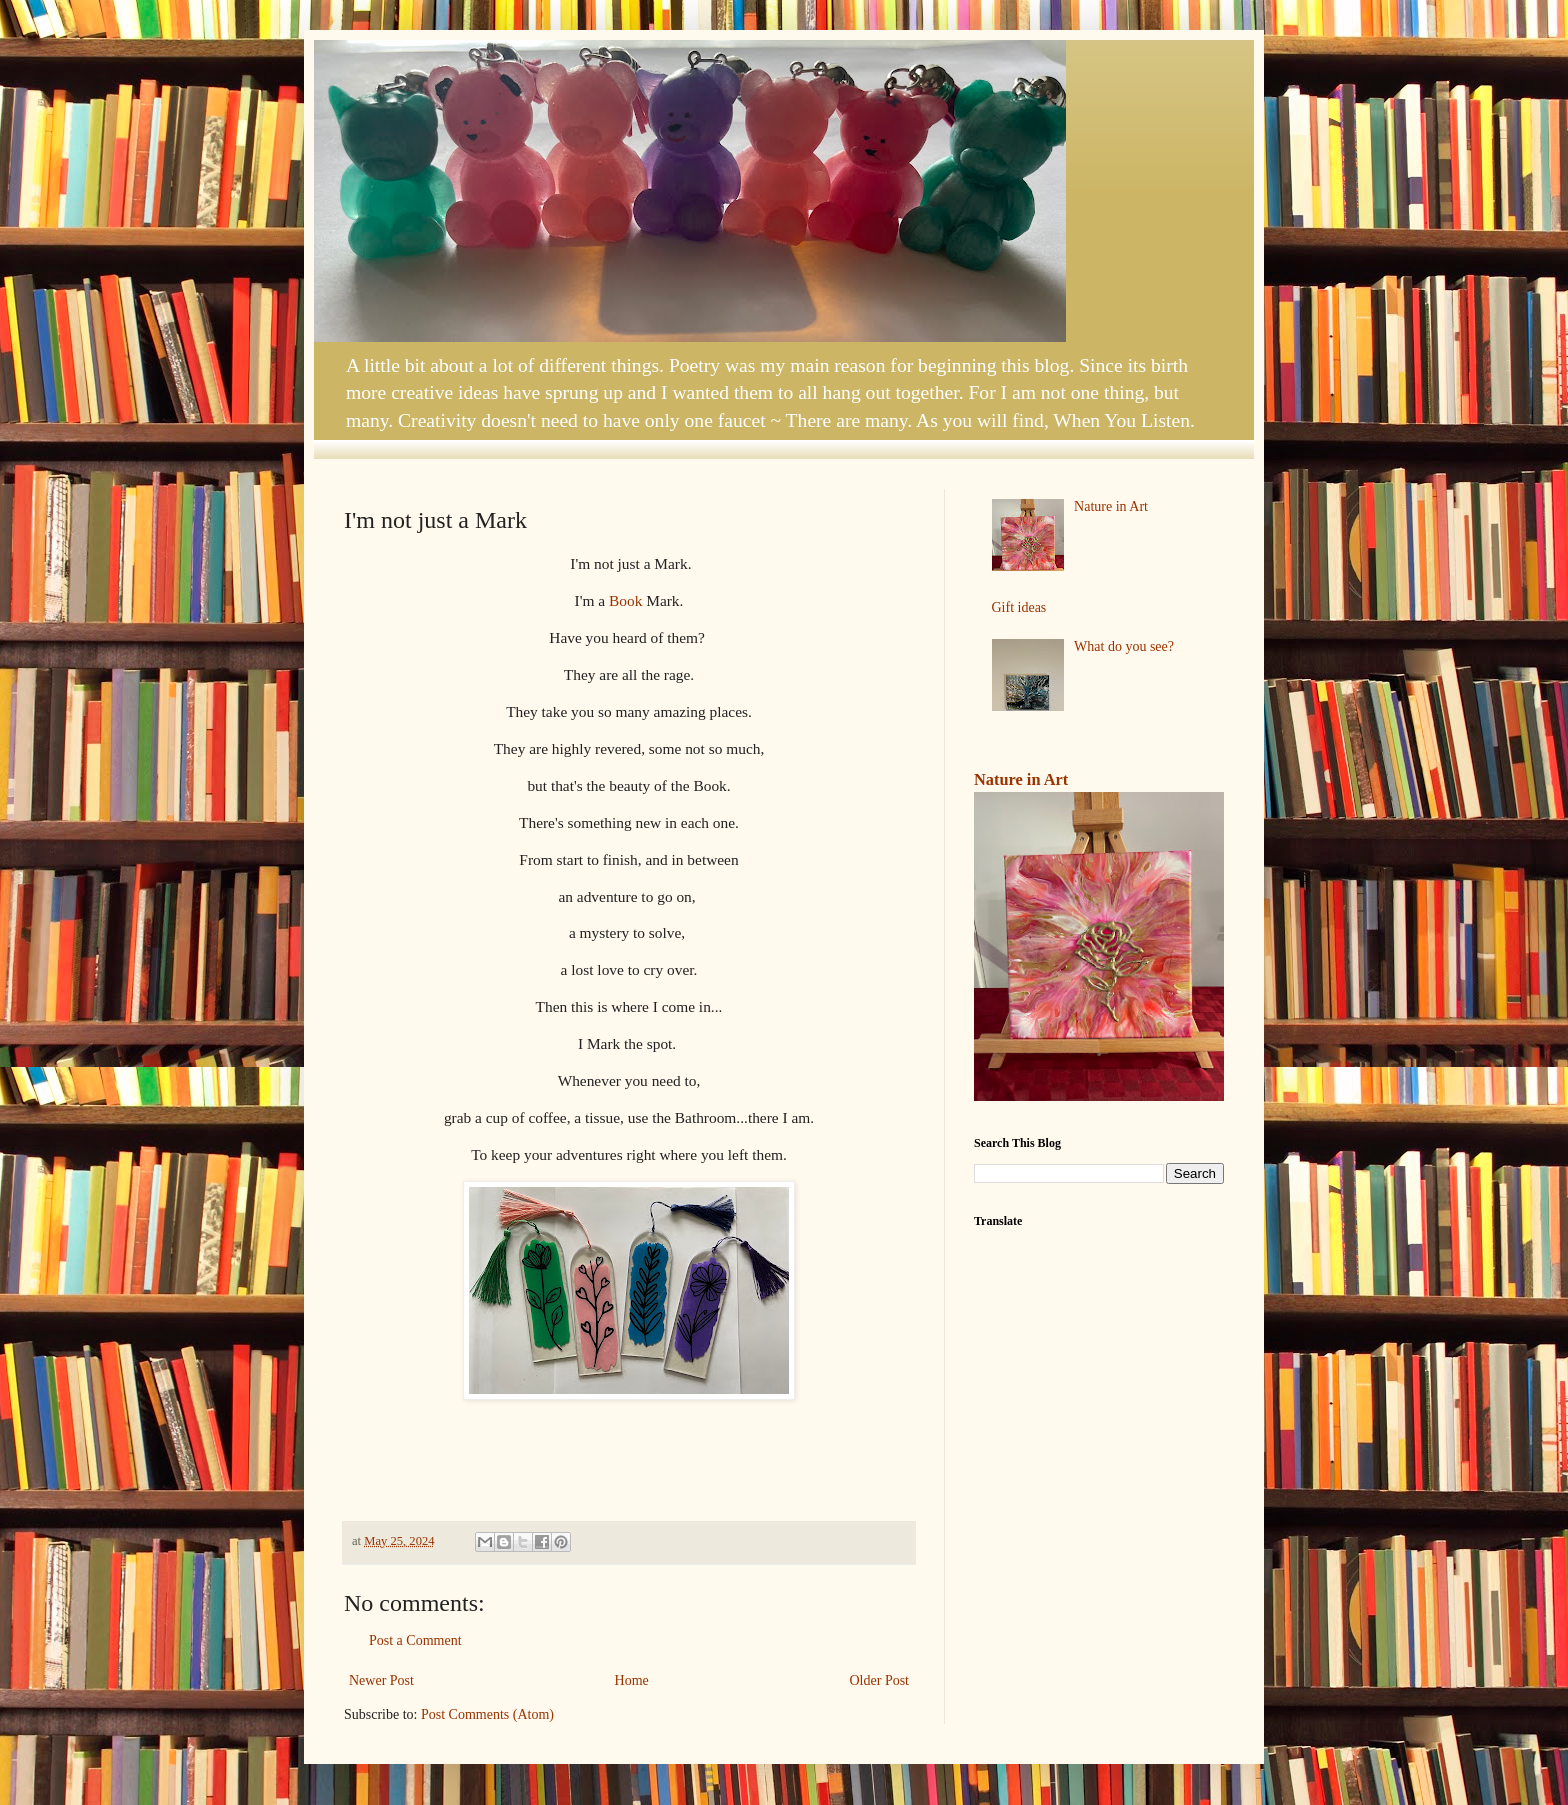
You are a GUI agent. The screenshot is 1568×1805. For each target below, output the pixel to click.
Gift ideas (1019, 607)
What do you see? (1124, 646)
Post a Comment (415, 1640)
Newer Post (381, 1680)
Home (632, 1680)
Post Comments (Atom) (487, 1714)
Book (625, 600)
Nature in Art (1111, 506)
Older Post (880, 1680)
